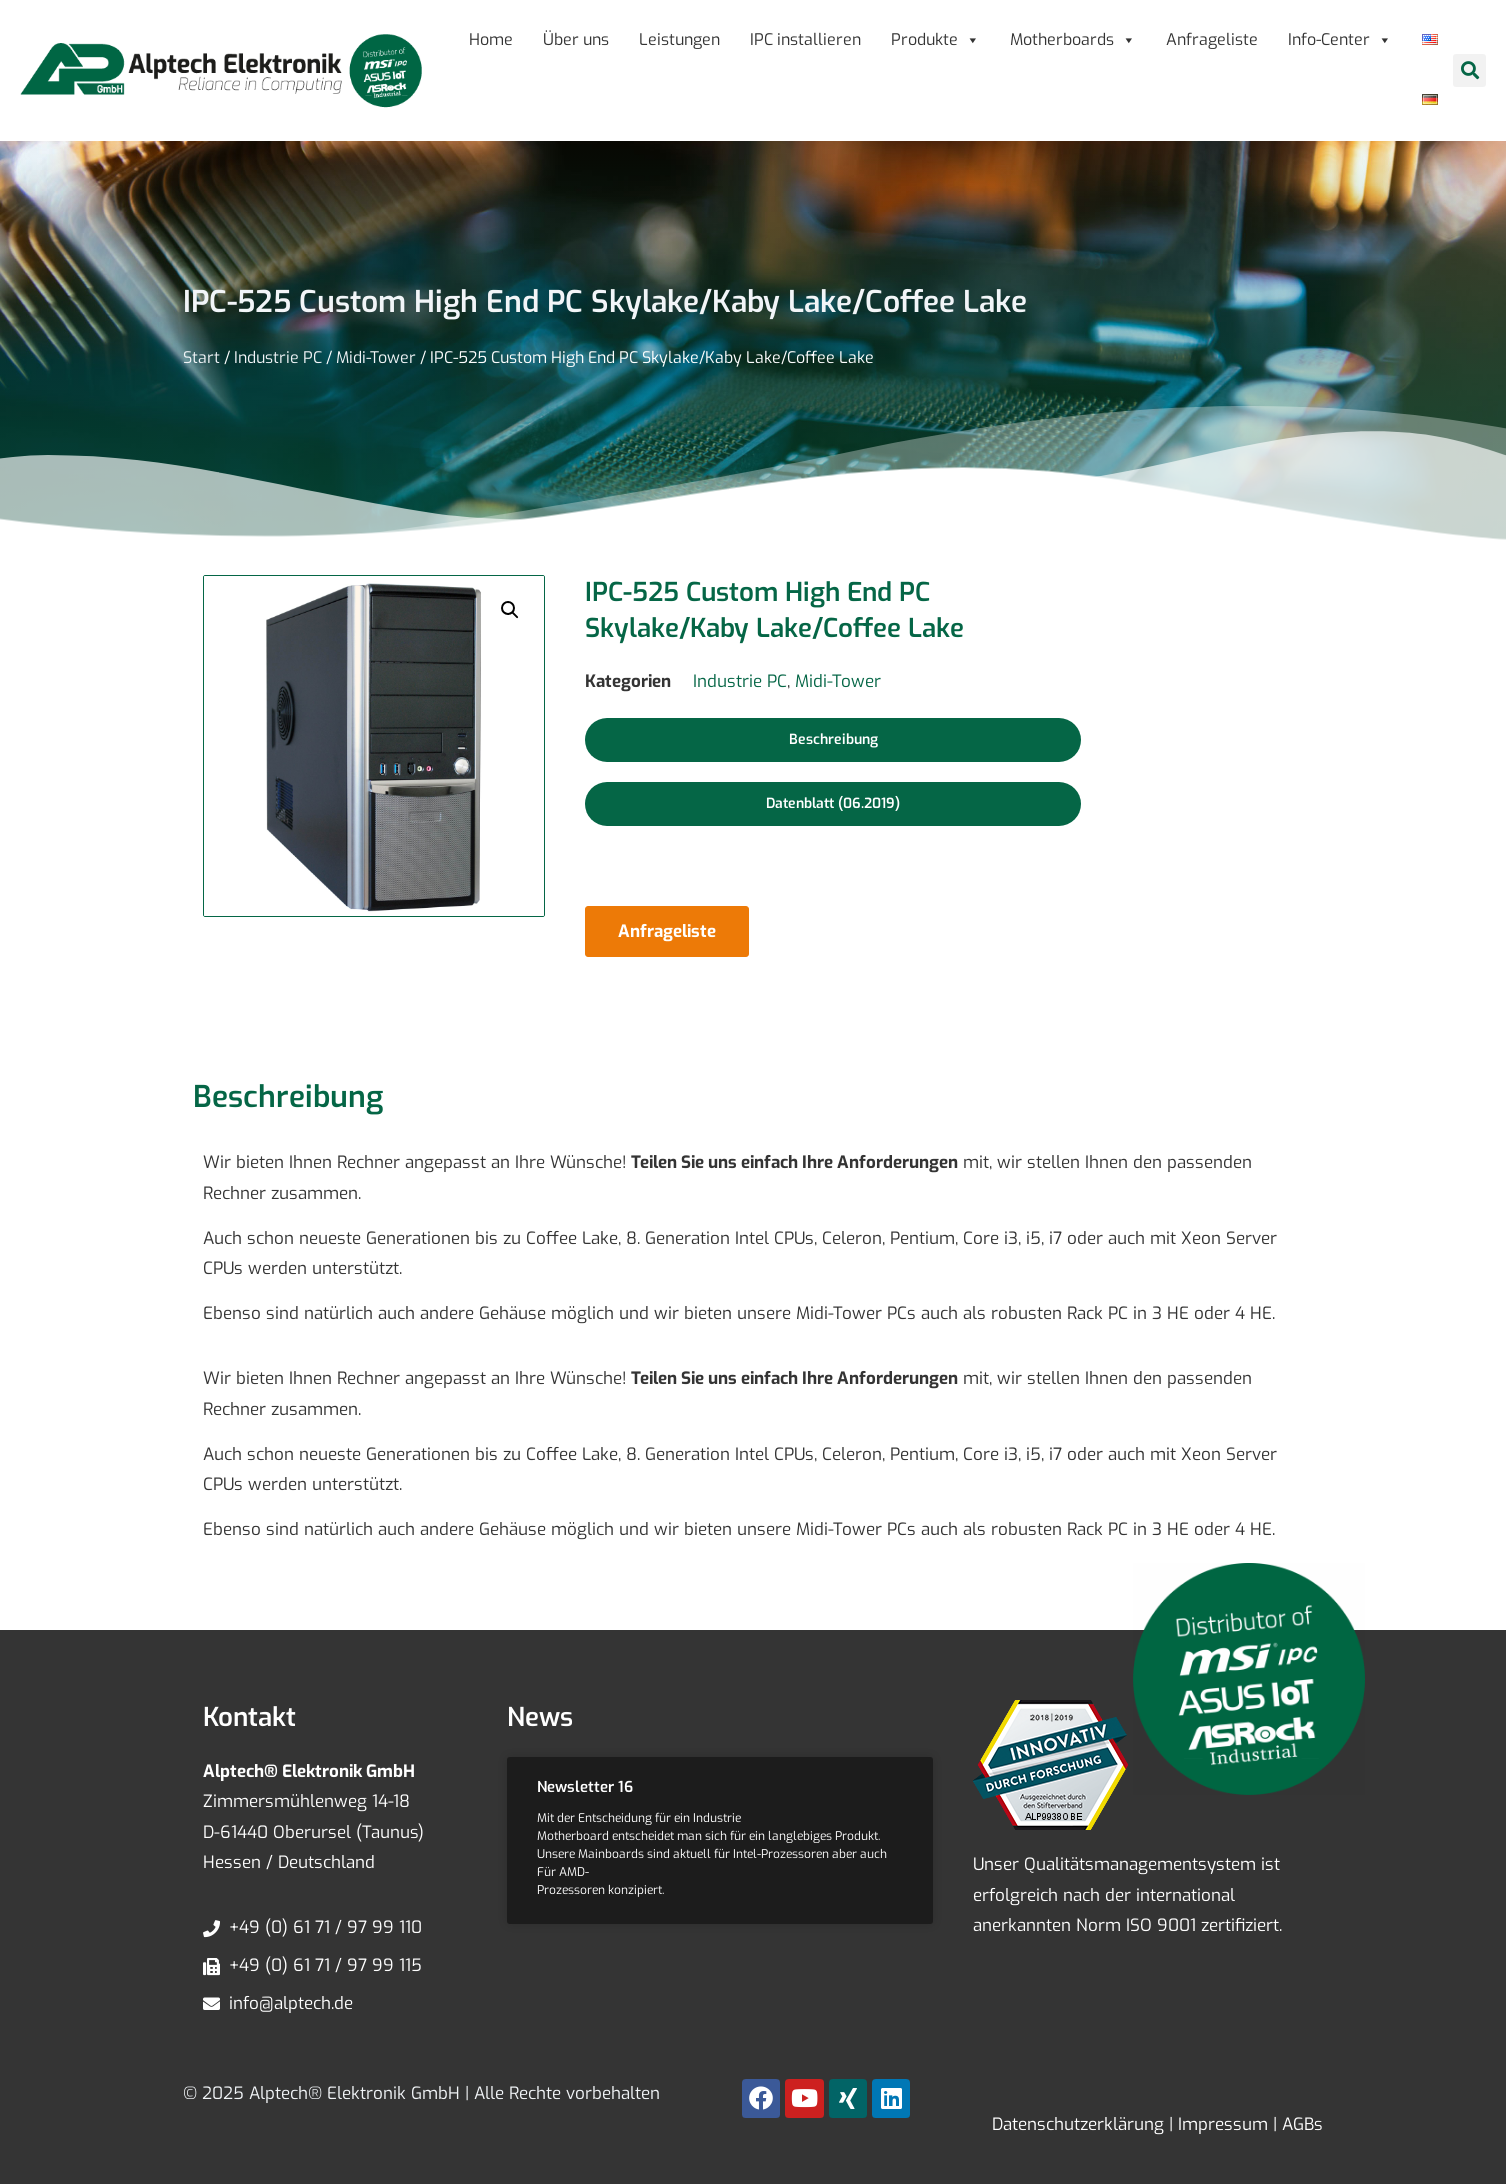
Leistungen (679, 39)
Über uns (576, 39)
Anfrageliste (1212, 39)
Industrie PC (278, 357)
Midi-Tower (376, 357)
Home (491, 39)
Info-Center (1340, 39)
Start (201, 357)
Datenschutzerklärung (1078, 2124)
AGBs (1300, 2124)
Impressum (1220, 2124)
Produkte (935, 39)
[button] (1469, 70)
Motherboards (1073, 39)
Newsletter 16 (585, 1787)
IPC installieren (805, 39)
